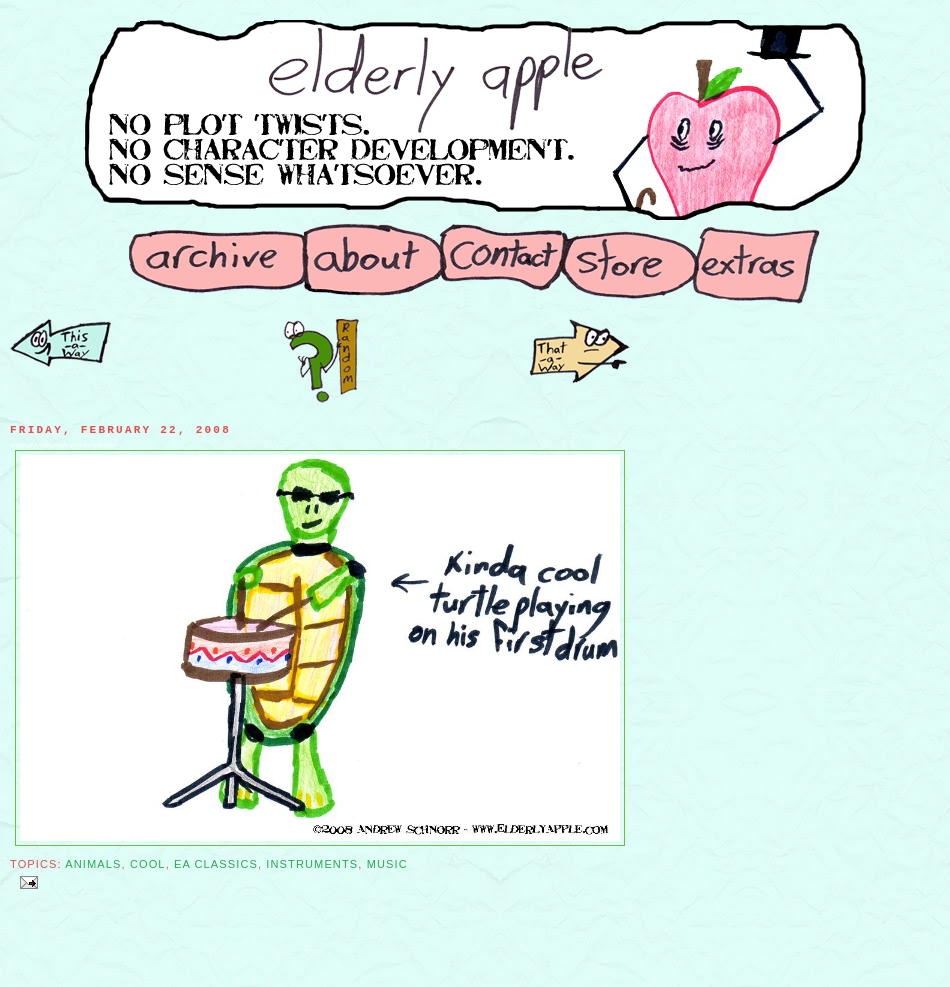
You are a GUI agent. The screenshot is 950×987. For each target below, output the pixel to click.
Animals (93, 864)
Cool (148, 864)
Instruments (312, 864)
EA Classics (216, 864)
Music (387, 864)
